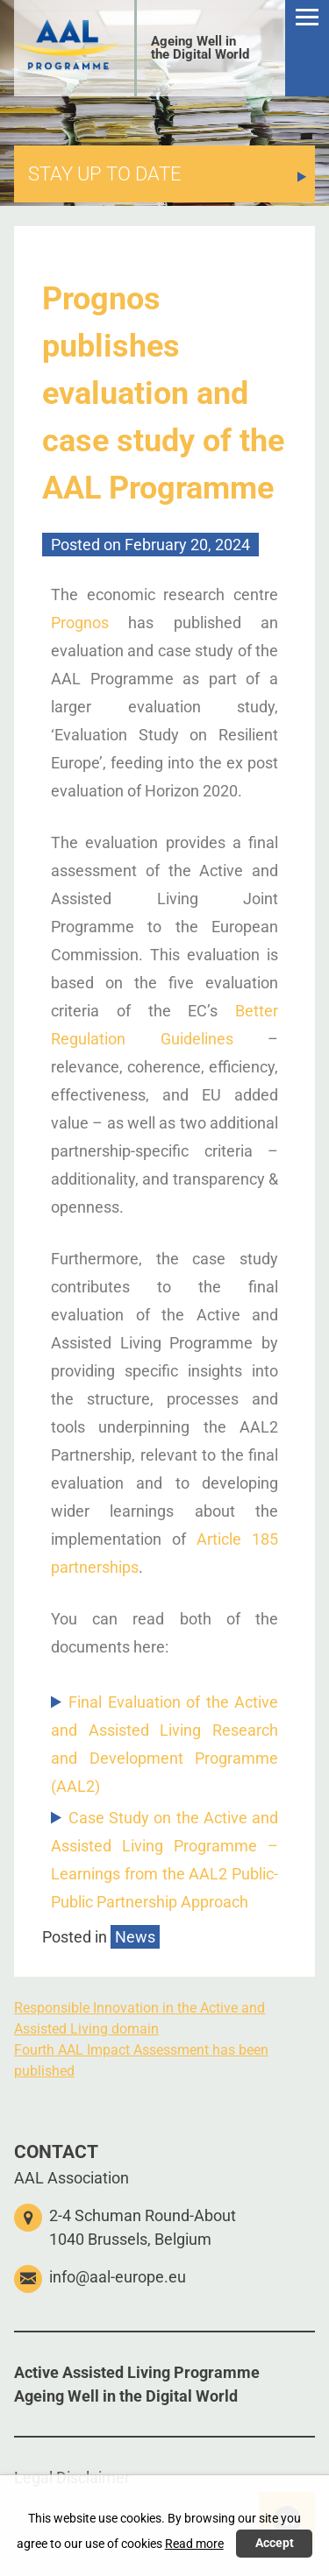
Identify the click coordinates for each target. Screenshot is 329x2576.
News (135, 1937)
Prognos (80, 622)
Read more (194, 2544)
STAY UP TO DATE (105, 174)
